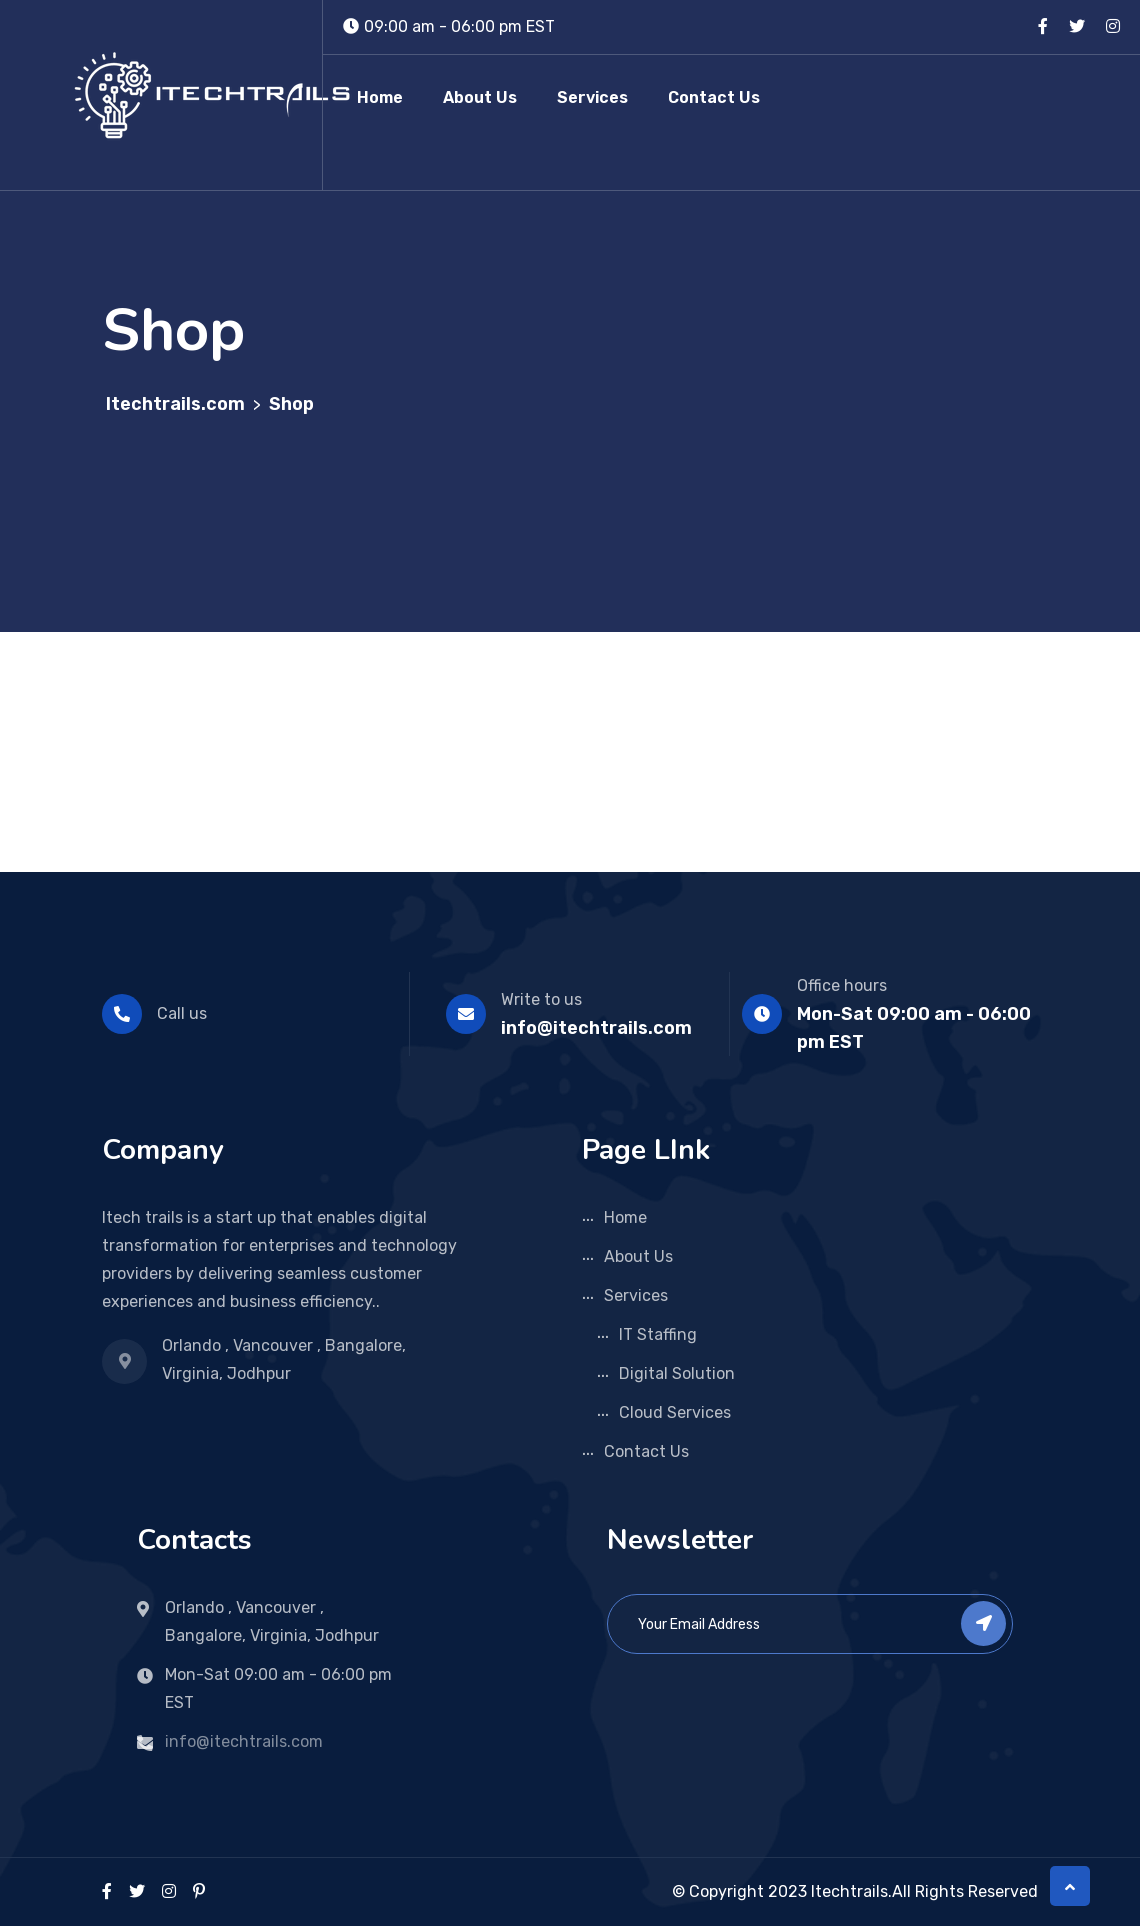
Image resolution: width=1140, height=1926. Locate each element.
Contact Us (714, 97)
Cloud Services (675, 1412)
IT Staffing (658, 1334)
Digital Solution (677, 1373)
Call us (182, 1013)
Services (592, 97)
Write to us (541, 999)
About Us (480, 97)
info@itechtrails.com (596, 1028)
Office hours (842, 985)
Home (380, 97)
